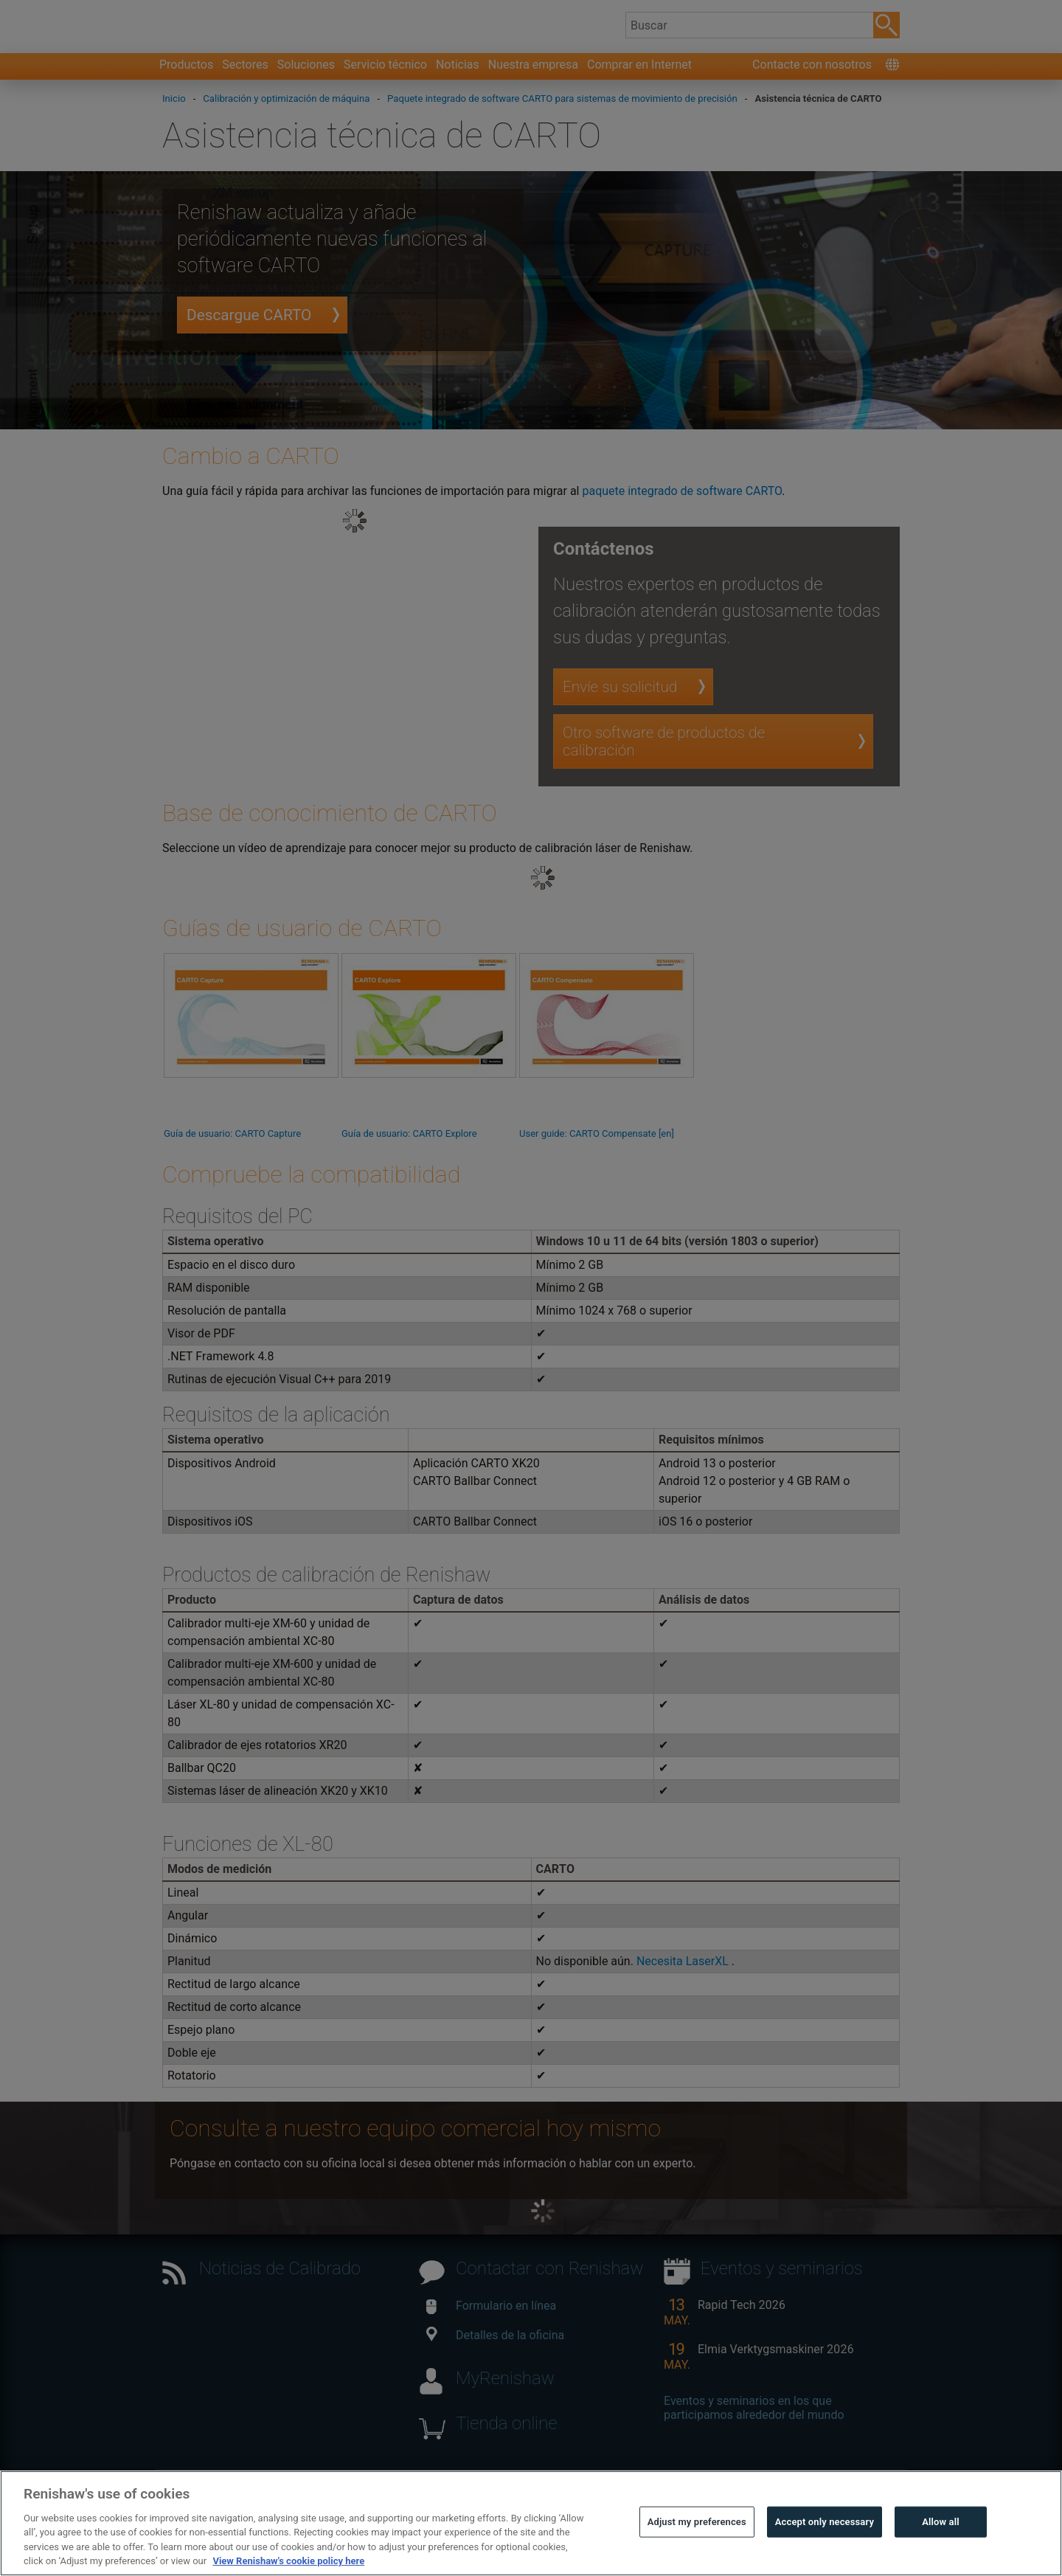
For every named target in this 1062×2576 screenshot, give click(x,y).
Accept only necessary (824, 2542)
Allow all (940, 2542)
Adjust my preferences (697, 2542)
